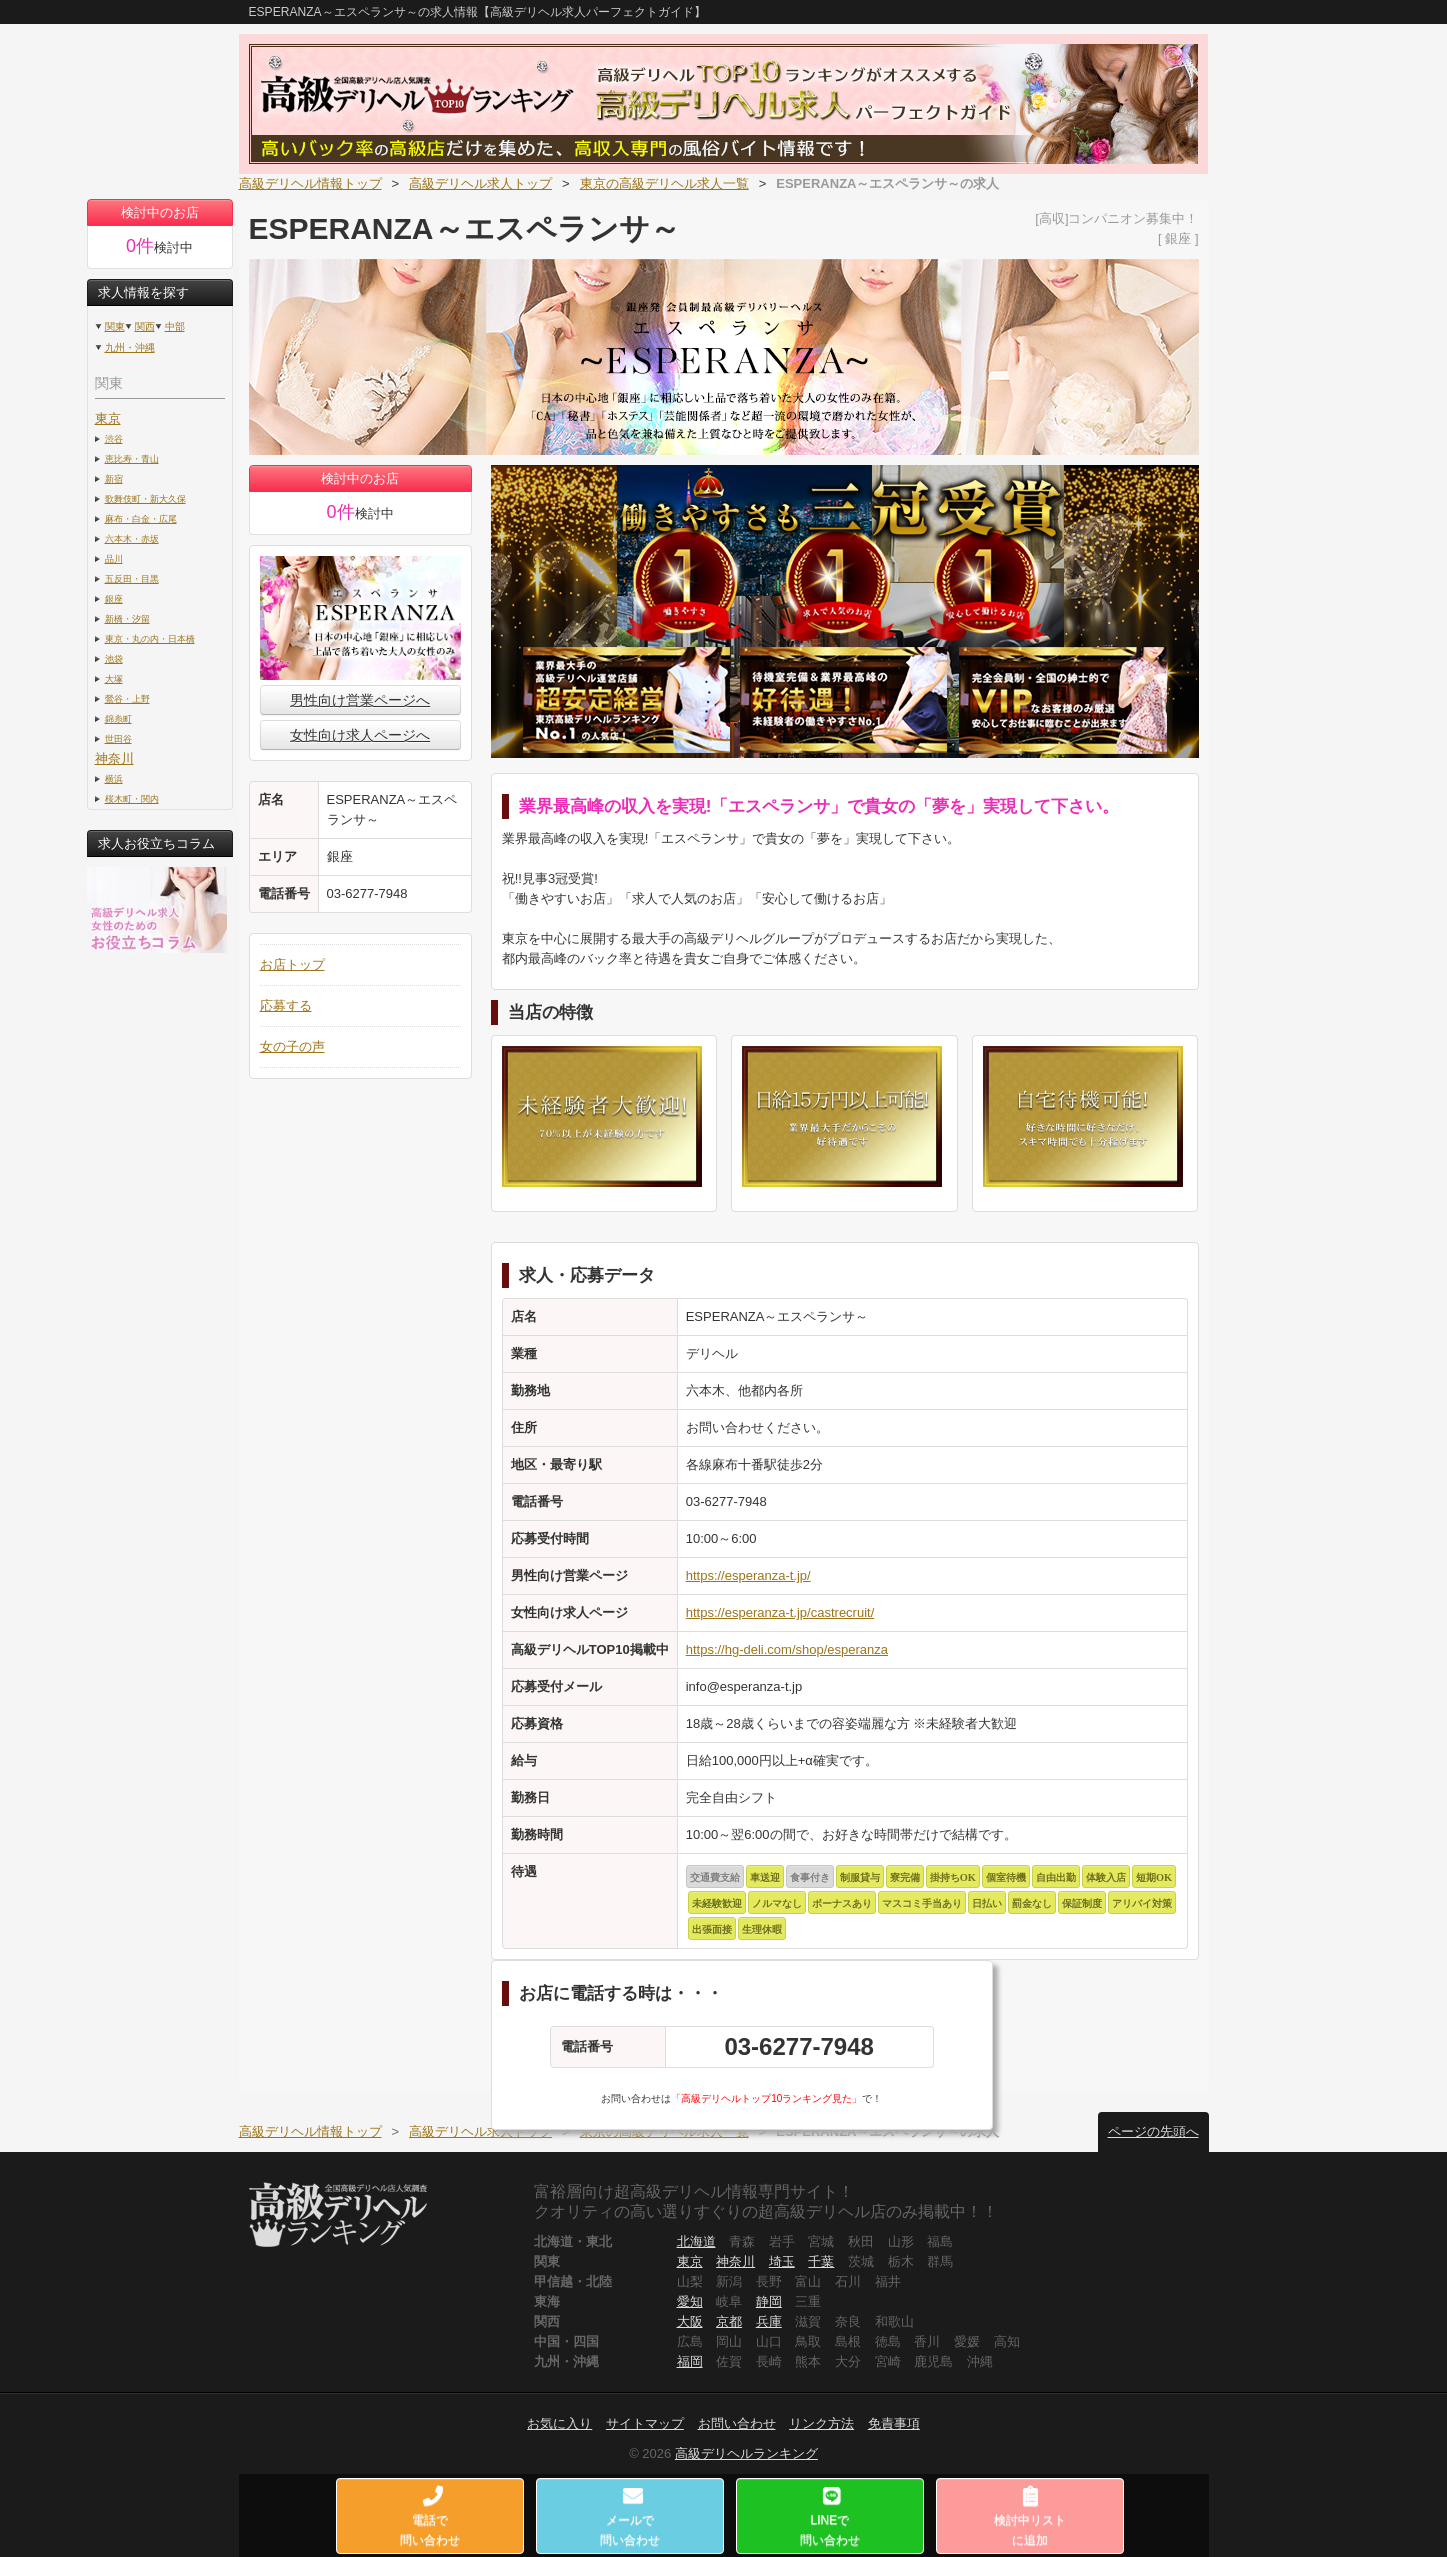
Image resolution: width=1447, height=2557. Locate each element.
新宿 (114, 478)
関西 (145, 326)
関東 (115, 326)
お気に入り (559, 2423)
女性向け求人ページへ (360, 735)
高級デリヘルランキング (746, 2453)
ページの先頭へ (1153, 2131)
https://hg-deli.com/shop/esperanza (787, 1649)
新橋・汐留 (127, 618)
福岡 (690, 2361)
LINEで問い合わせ (830, 2516)
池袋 (114, 658)
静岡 (769, 2301)
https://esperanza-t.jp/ (748, 1575)
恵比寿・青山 (132, 458)
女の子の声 (292, 1046)
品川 (114, 558)
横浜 (114, 778)
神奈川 (114, 758)
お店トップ (292, 964)
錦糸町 (118, 718)
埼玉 (782, 2261)
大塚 (114, 678)
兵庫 (769, 2321)
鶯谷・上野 (127, 698)
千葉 (821, 2261)
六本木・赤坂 (132, 538)
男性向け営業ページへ (360, 700)
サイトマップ (645, 2423)
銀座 (114, 598)
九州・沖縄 (130, 347)
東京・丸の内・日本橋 (150, 638)
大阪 (690, 2321)
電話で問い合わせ (430, 2516)
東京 (108, 418)
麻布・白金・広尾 (141, 518)
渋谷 (114, 438)
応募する (286, 1005)
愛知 (690, 2301)
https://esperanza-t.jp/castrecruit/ (780, 1612)
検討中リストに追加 (1030, 2516)
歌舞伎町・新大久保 (145, 498)
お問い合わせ (737, 2423)
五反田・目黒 (132, 578)
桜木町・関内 (132, 798)
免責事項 (894, 2423)
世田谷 (118, 738)
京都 (729, 2321)
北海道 (696, 2241)
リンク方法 (821, 2423)
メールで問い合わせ (630, 2516)
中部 (175, 326)
